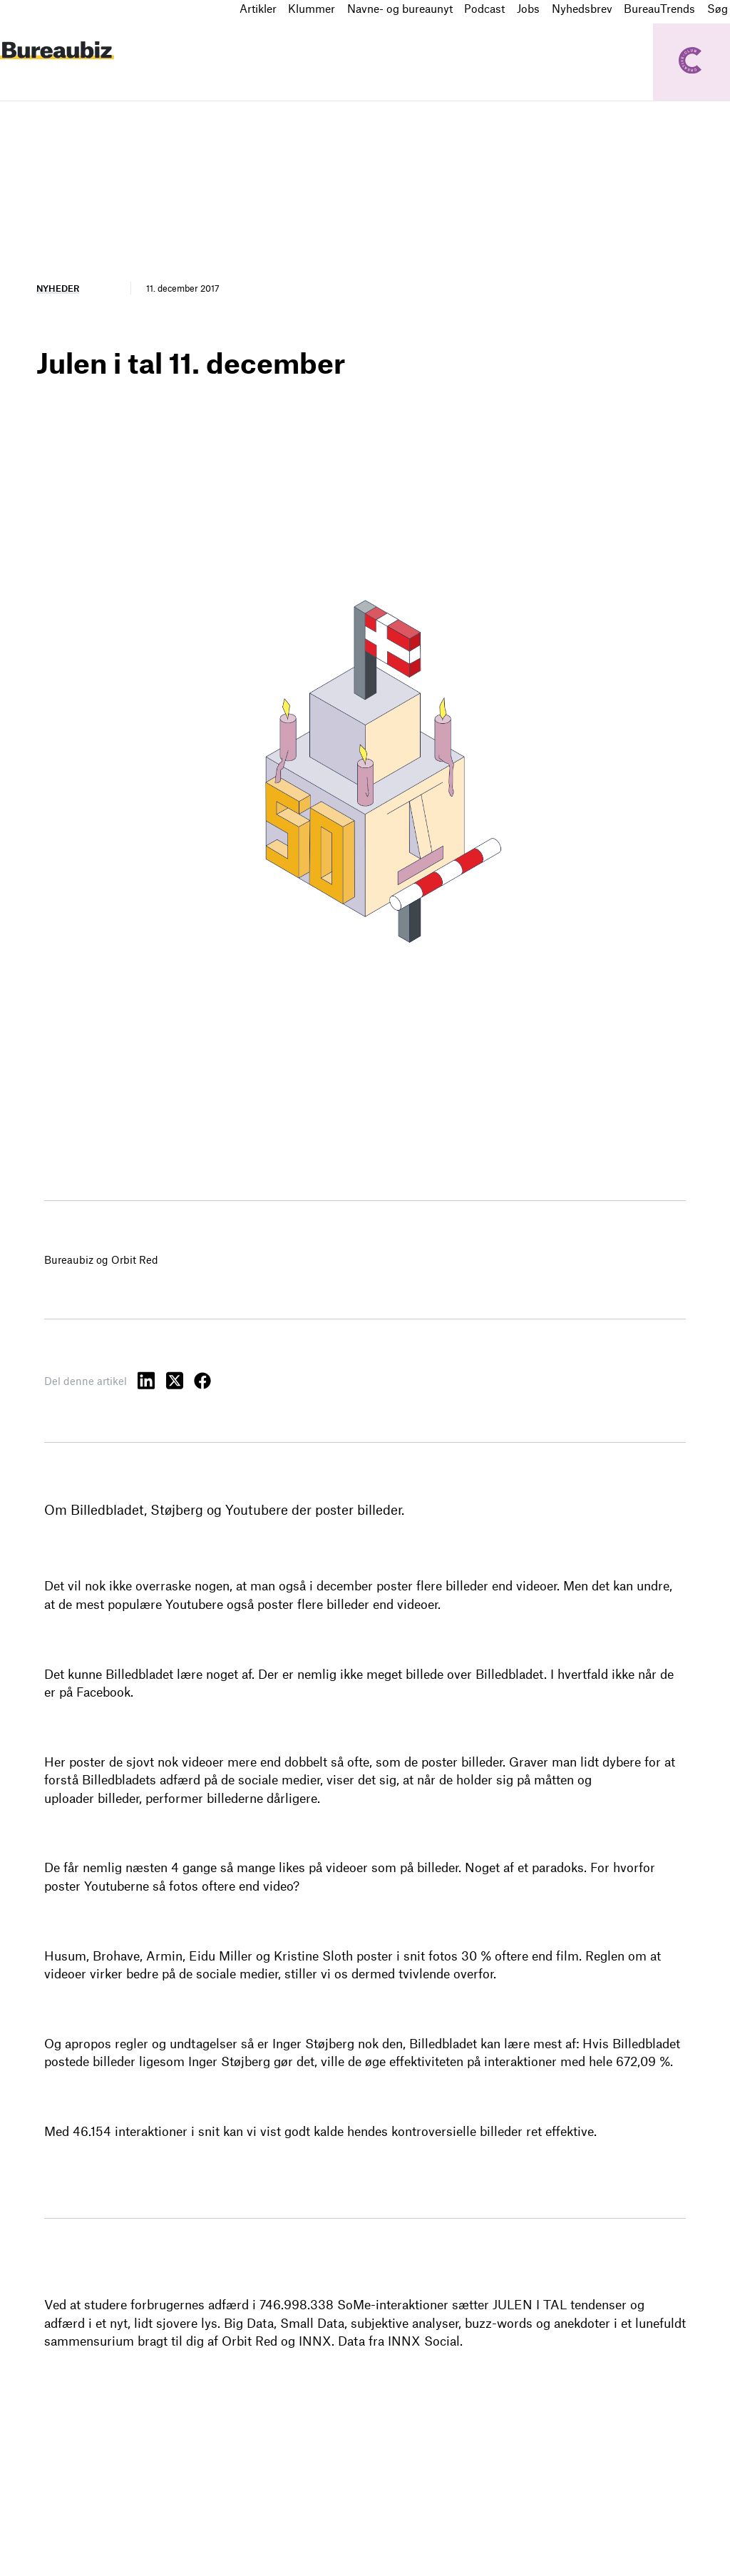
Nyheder (57, 288)
